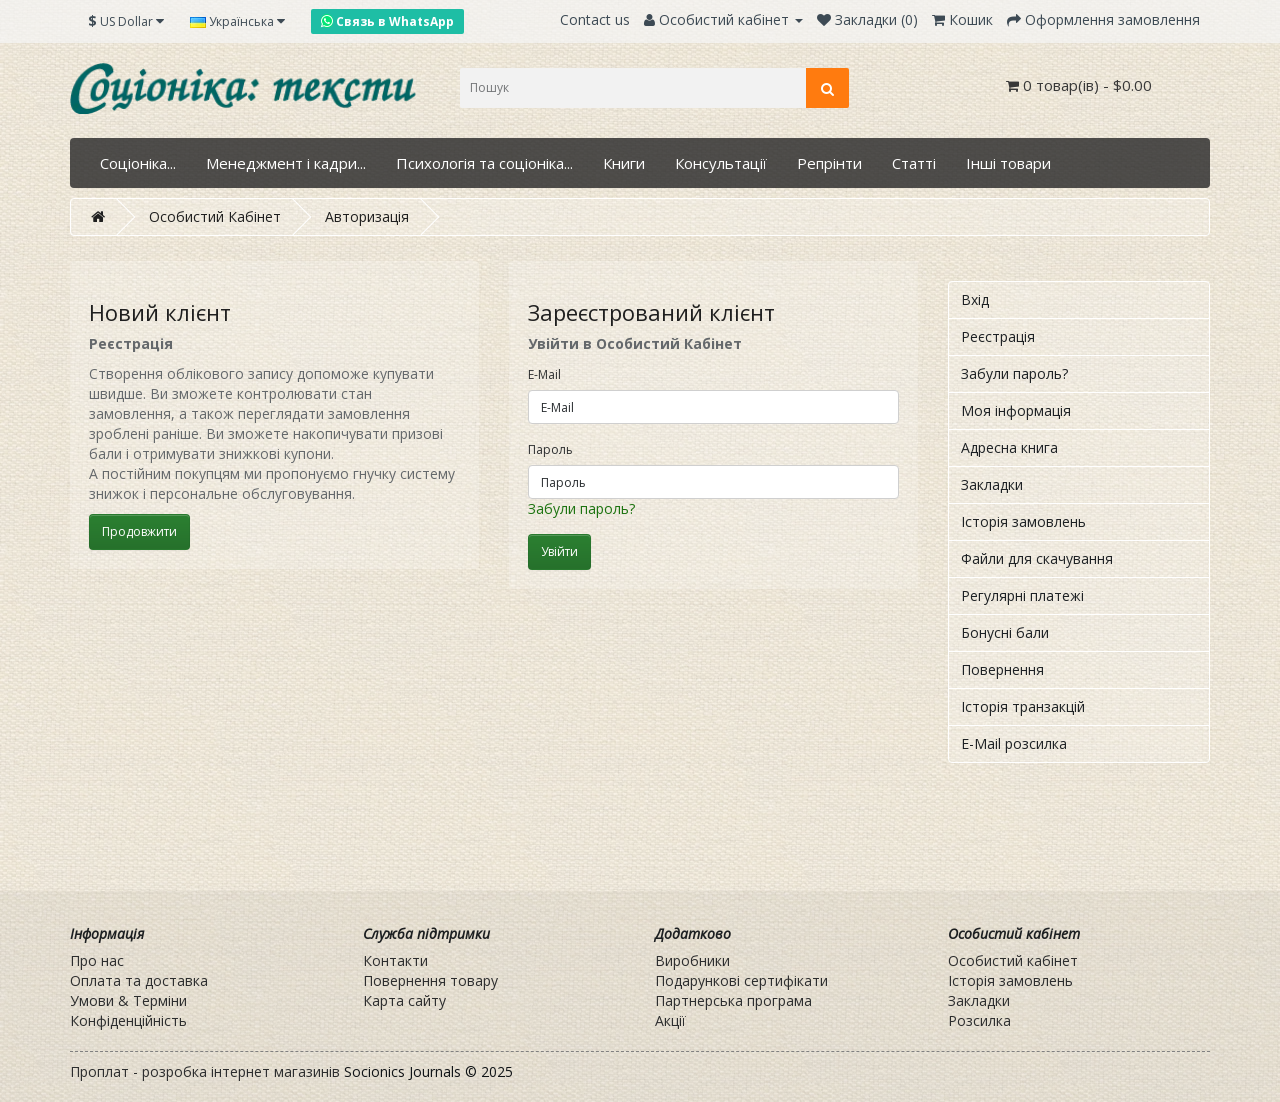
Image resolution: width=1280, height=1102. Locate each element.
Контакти (395, 960)
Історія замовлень (1023, 521)
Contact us (595, 19)
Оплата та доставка (139, 980)
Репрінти (829, 163)
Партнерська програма (733, 1000)
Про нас (97, 960)
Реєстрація (998, 336)
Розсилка (979, 1020)
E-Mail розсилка (1014, 743)
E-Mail (544, 374)
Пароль (550, 449)
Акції (670, 1020)
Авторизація (367, 216)
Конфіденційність (128, 1020)
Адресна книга (1009, 447)
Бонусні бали (1005, 632)
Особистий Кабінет (215, 216)
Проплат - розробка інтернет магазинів (205, 1071)
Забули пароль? (581, 508)
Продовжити (139, 531)
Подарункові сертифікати (741, 980)
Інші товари (1008, 163)
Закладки (992, 484)
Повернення (1002, 669)
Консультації (721, 163)
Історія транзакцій (1023, 706)
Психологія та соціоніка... (484, 163)
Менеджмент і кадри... (286, 163)
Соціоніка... (138, 163)
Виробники (692, 960)
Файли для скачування (1037, 558)
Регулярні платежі (1022, 595)
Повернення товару (430, 980)
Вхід (975, 299)
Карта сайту (404, 1000)
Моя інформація (1016, 410)
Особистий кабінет (1013, 960)
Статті (914, 163)
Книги (624, 163)
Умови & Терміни (128, 1000)
